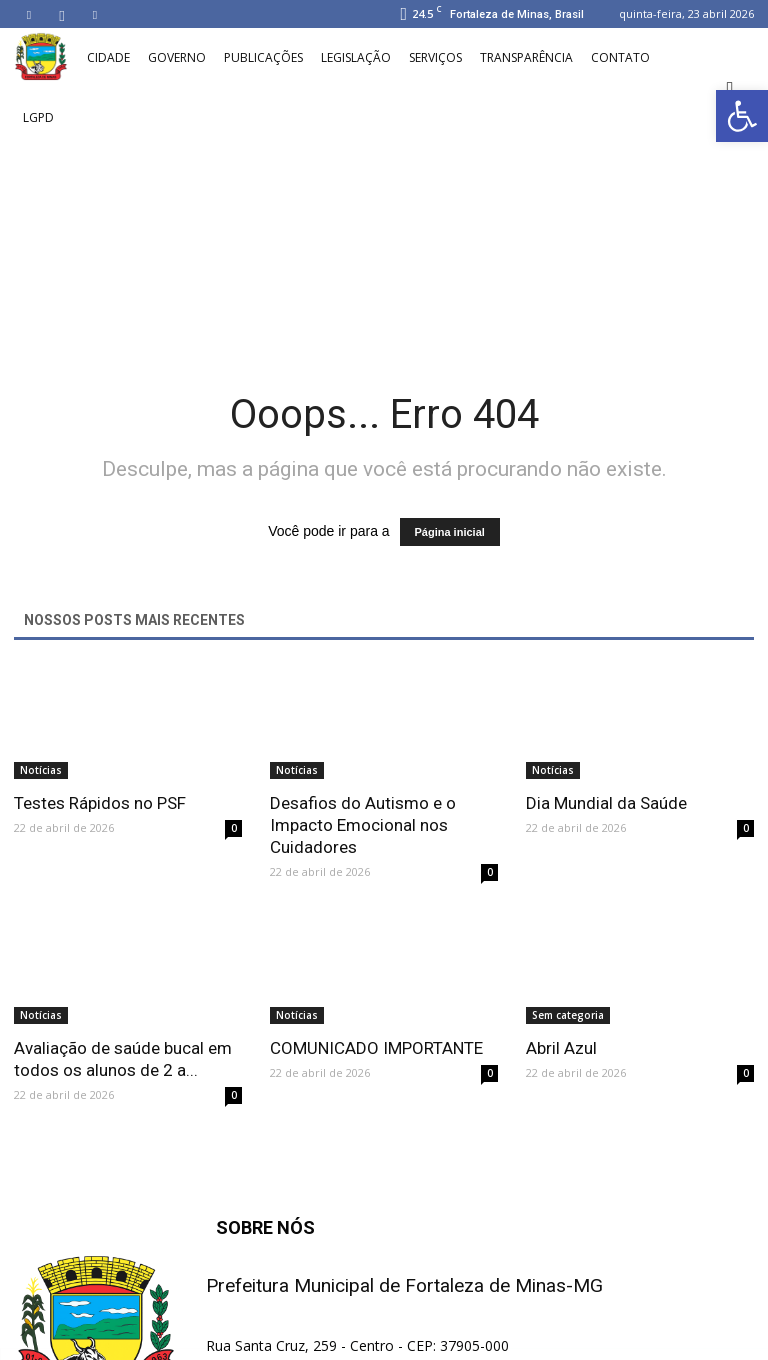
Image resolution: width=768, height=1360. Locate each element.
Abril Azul (561, 1048)
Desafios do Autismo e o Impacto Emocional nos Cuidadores (363, 825)
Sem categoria (568, 1015)
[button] (730, 88)
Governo (177, 57)
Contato (620, 57)
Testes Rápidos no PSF (100, 803)
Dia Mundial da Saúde (606, 803)
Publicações (263, 57)
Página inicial (450, 532)
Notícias (41, 770)
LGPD (38, 117)
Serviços (435, 57)
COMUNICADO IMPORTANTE (376, 1048)
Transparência (526, 57)
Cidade (108, 57)
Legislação (356, 57)
